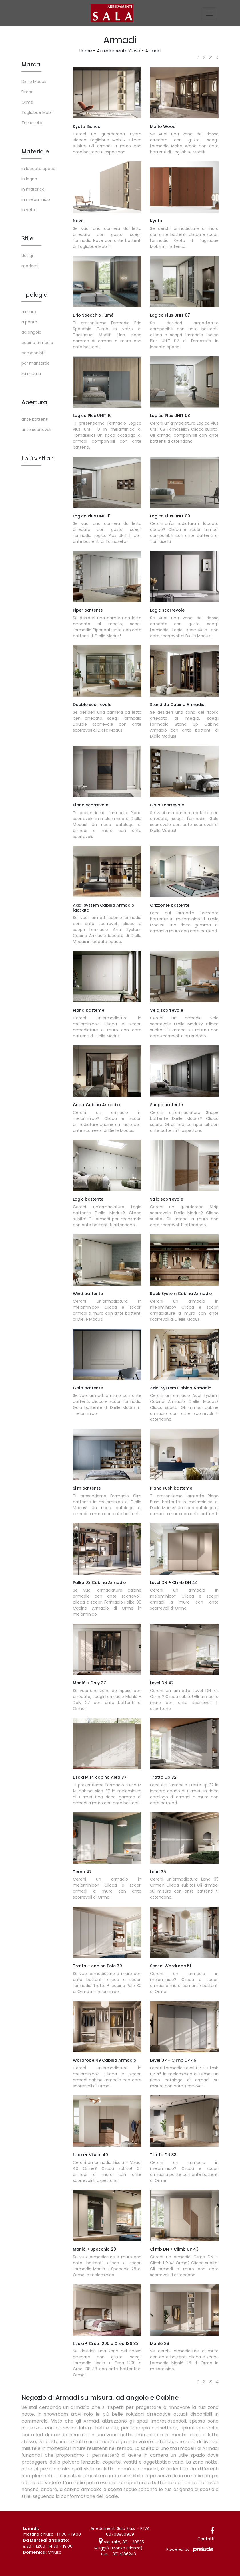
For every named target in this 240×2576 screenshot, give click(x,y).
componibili (33, 353)
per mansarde (35, 363)
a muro (28, 312)
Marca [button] (30, 64)
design (28, 255)
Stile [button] (27, 238)
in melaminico (35, 199)
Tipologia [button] (34, 295)
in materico (33, 189)
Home (85, 51)
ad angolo (31, 332)
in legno (29, 179)
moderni (29, 266)
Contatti (205, 2539)
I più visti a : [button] (37, 458)
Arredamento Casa (118, 51)
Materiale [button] (35, 151)
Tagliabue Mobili (37, 112)
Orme (27, 102)
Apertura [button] (34, 402)
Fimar (27, 92)
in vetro (29, 210)
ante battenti (34, 419)
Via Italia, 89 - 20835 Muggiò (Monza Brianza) (119, 2545)
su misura (31, 373)
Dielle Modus (33, 81)
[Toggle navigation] (209, 13)
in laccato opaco (38, 168)
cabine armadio (37, 342)
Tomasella (31, 123)
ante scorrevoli (36, 429)
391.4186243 (124, 2554)
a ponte (29, 322)
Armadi (153, 51)
